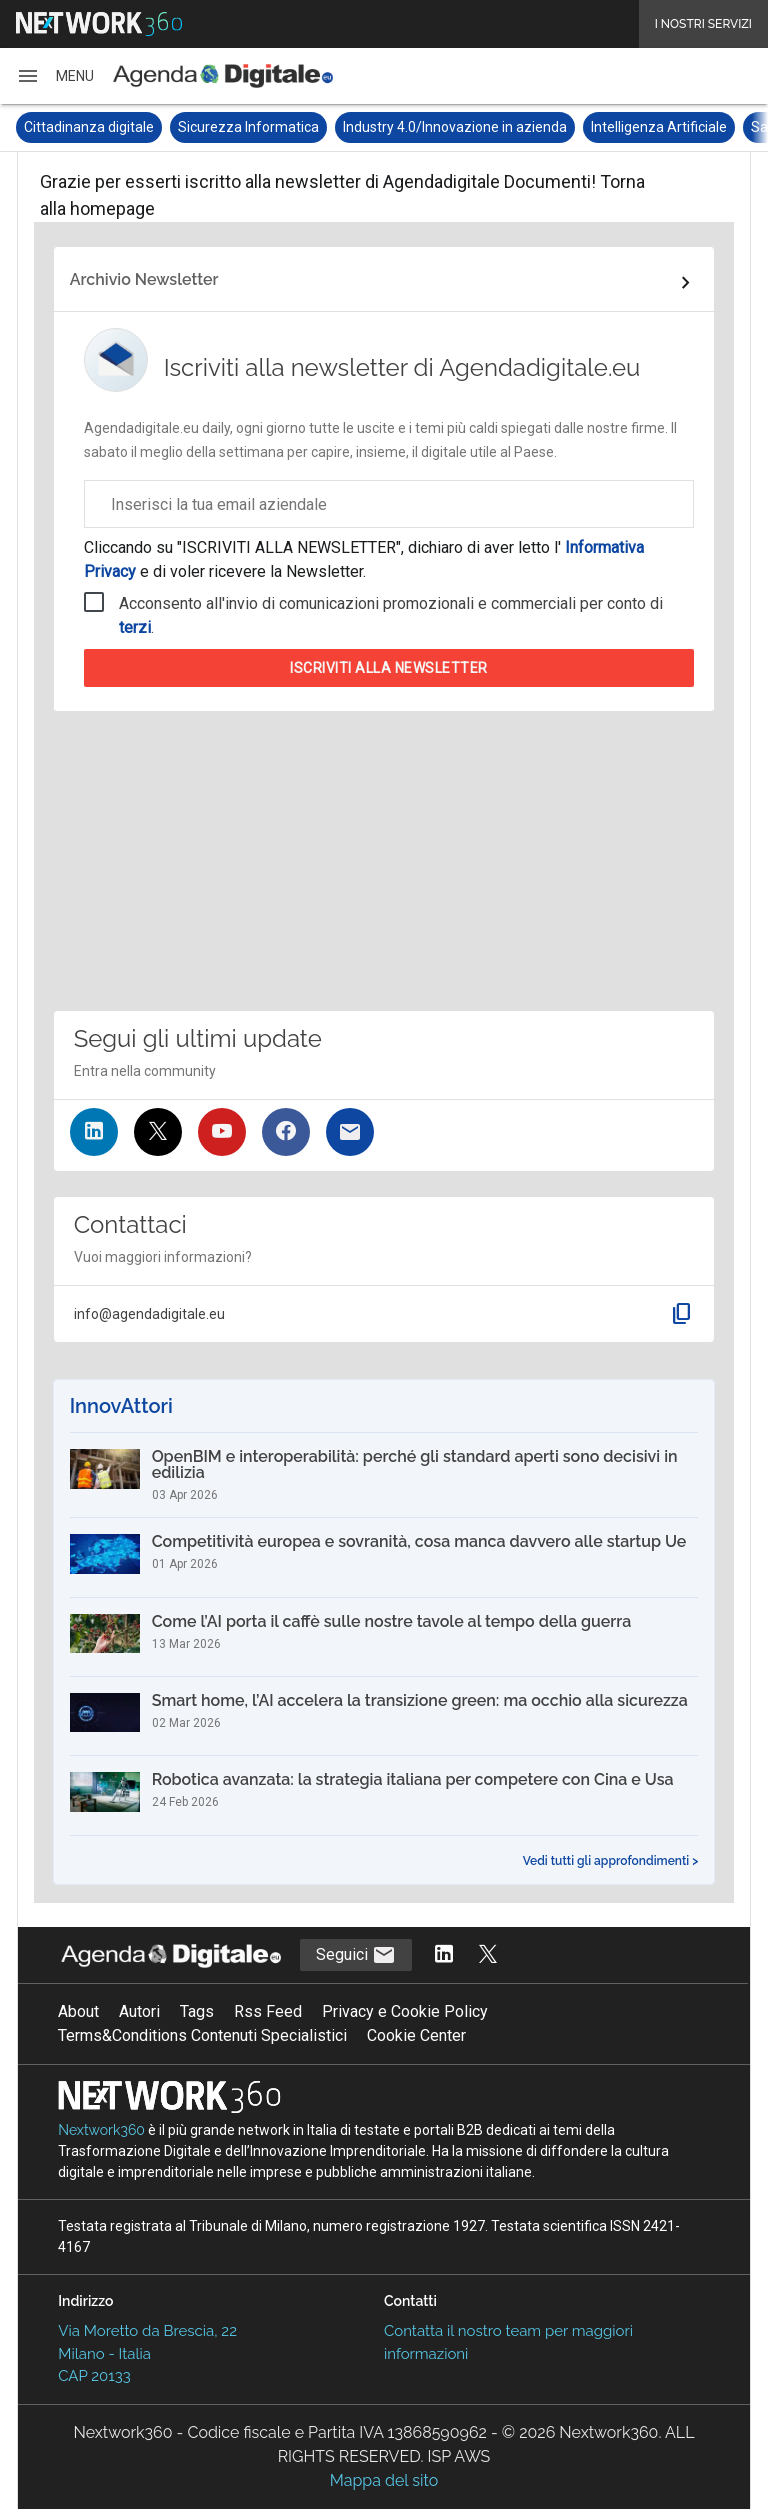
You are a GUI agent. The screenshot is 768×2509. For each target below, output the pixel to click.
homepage (112, 208)
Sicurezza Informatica (248, 127)
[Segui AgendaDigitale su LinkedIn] (444, 1955)
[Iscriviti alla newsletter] (350, 1132)
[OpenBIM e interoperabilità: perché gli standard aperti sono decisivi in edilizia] (384, 1475)
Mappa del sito (384, 2480)
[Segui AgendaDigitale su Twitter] (488, 1955)
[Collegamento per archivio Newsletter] (384, 283)
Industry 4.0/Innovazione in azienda (455, 127)
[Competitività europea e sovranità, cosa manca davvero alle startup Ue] (384, 1557)
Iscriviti (389, 668)
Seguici (356, 1955)
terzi (135, 627)
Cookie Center (416, 2035)
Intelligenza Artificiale (659, 127)
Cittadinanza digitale (89, 127)
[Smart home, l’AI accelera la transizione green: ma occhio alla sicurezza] (384, 1716)
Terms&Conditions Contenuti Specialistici (202, 2035)
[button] (55, 76)
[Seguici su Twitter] (158, 1132)
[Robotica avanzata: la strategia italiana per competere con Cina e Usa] (384, 1795)
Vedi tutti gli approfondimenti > (611, 1861)
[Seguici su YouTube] (222, 1132)
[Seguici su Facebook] (286, 1132)
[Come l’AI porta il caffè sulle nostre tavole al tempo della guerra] (384, 1637)
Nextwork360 (101, 2130)
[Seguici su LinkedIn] (94, 1132)
